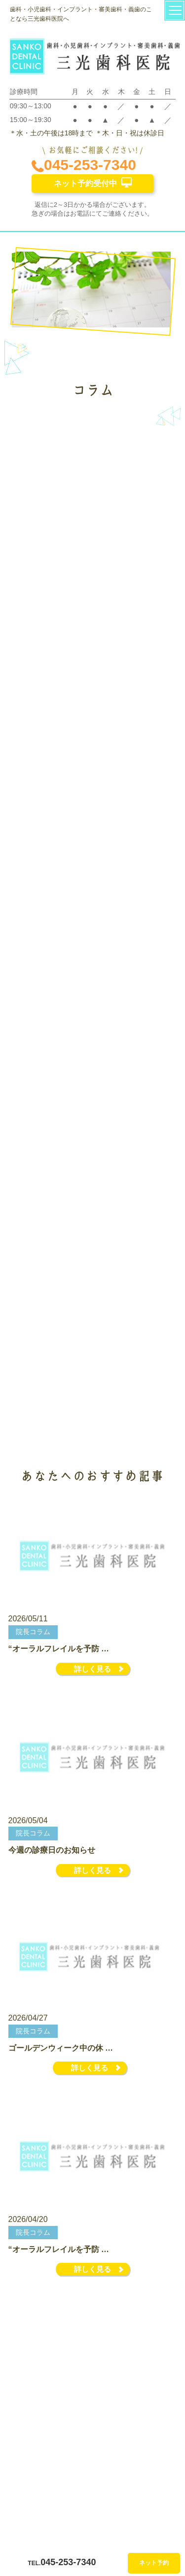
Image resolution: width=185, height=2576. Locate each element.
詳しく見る (92, 1669)
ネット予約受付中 (93, 182)
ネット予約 (154, 2562)
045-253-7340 (84, 165)
